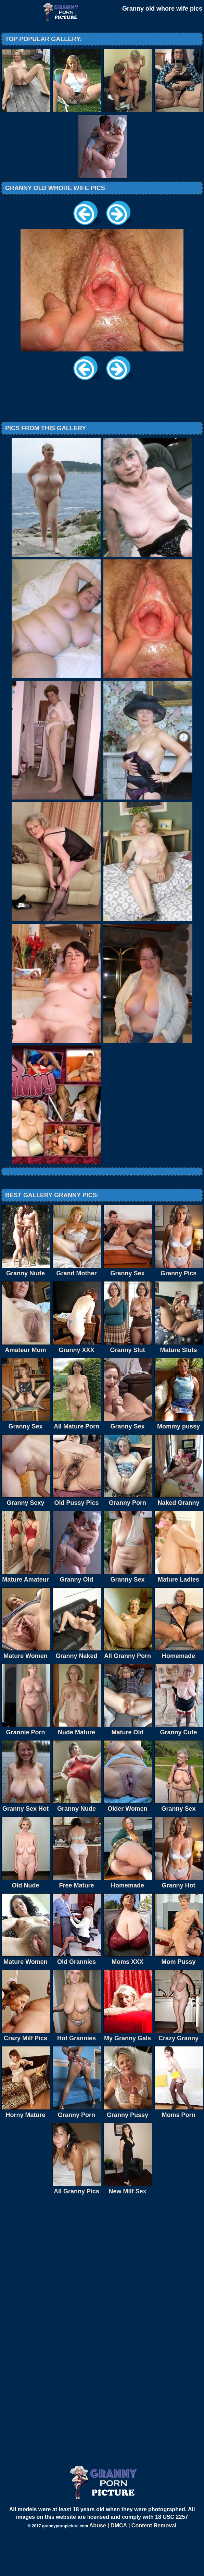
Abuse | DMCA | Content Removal (133, 2566)
